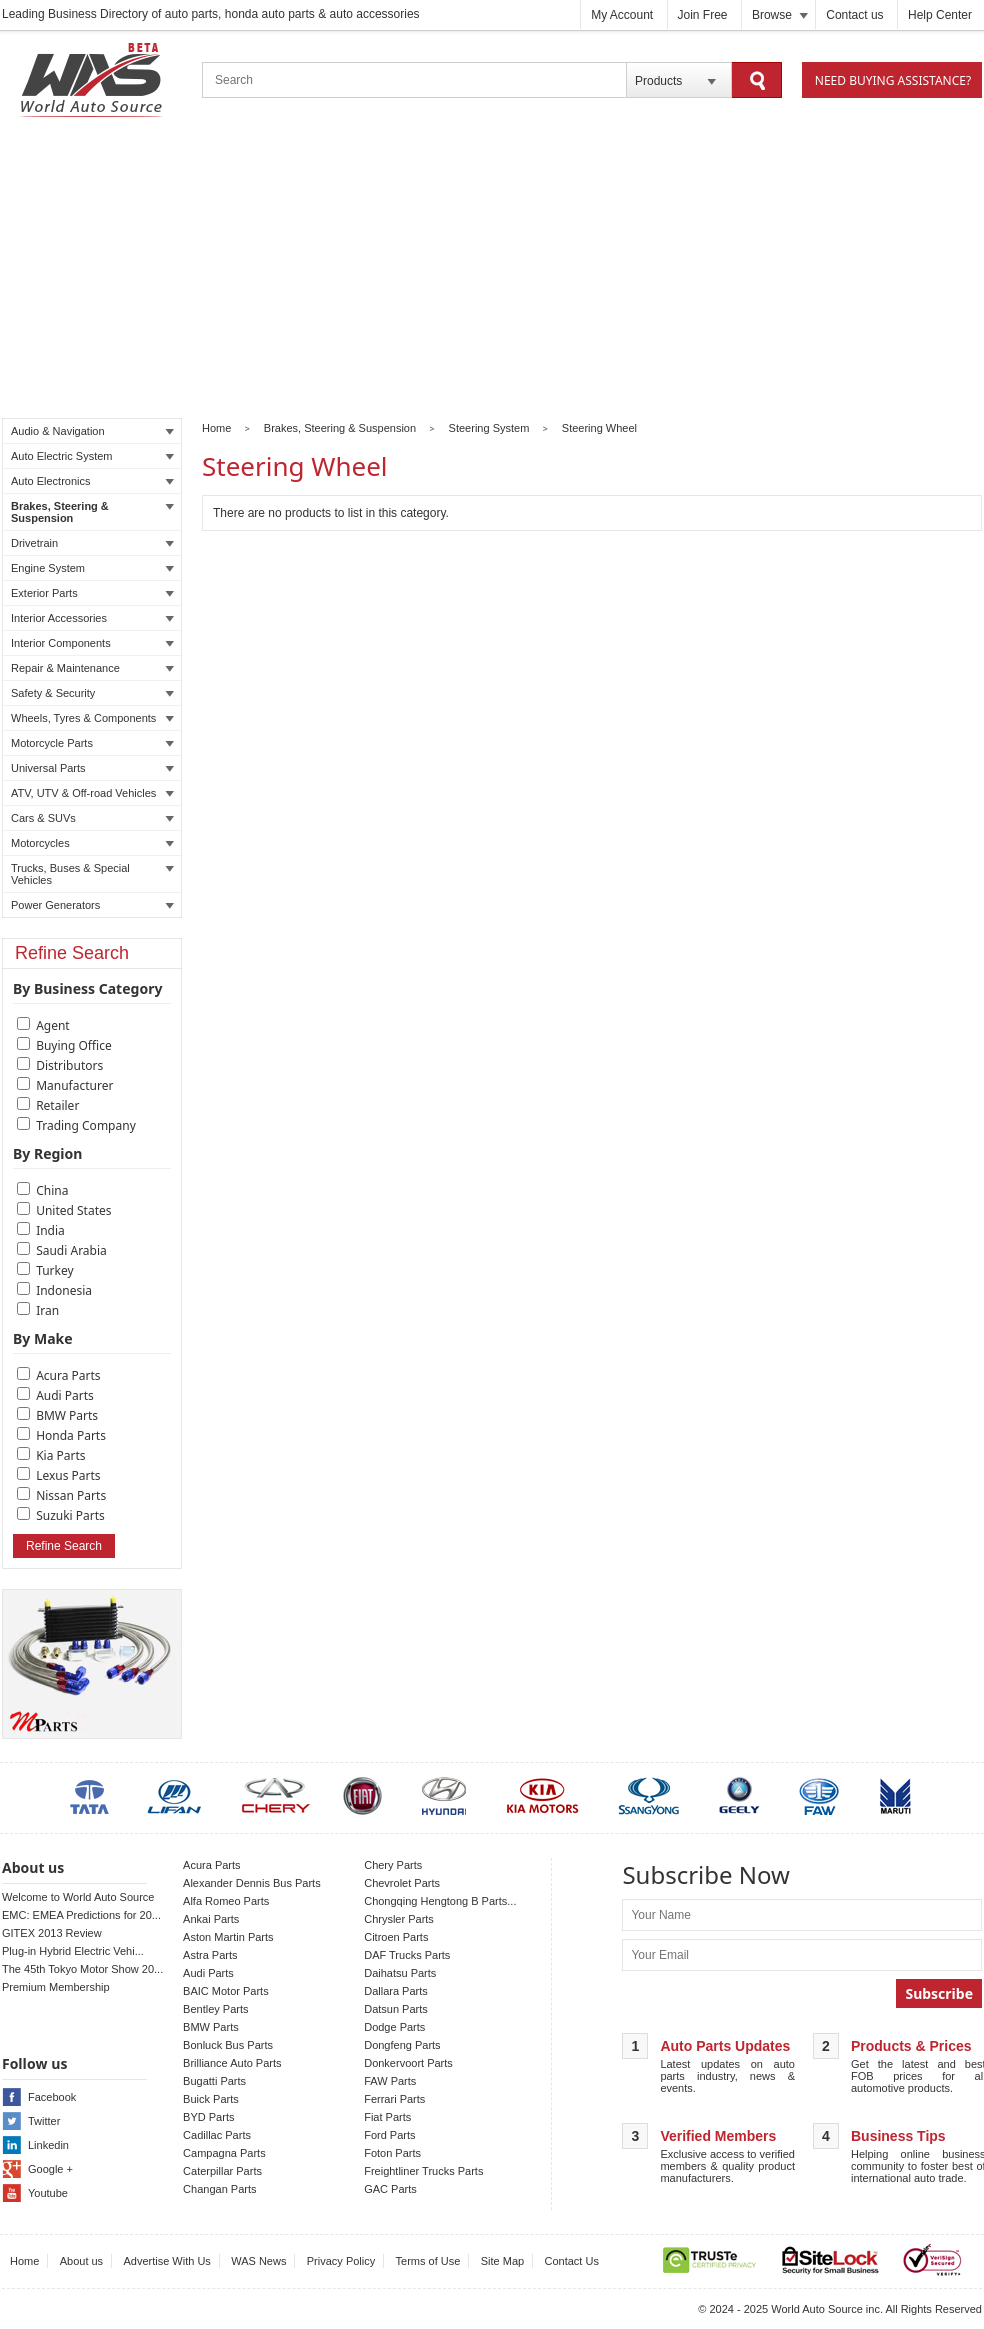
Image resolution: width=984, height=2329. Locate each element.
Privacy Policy (341, 2261)
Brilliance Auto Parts (232, 2063)
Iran (47, 1310)
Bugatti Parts (214, 2081)
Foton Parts (392, 2153)
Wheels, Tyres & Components (92, 718)
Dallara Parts (396, 1991)
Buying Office (74, 1045)
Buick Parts (211, 2099)
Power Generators (92, 905)
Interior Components (92, 643)
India (50, 1230)
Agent (53, 1025)
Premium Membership (56, 1987)
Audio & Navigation (92, 431)
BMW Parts (67, 1415)
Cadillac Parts (217, 2135)
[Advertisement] (492, 271)
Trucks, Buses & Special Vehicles (92, 874)
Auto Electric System (92, 456)
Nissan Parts (71, 1495)
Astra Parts (210, 1955)
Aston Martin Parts (228, 1937)
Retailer (57, 1105)
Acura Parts (68, 1375)
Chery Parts (393, 1865)
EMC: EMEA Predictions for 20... (81, 1915)
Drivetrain (92, 543)
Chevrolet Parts (402, 1883)
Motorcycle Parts (92, 743)
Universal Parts (92, 768)
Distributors (69, 1065)
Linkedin (48, 2145)
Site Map (502, 2261)
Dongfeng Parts (402, 2045)
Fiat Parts (387, 2117)
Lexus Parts (68, 1475)
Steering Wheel (599, 428)
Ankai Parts (211, 1919)
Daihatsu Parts (400, 1973)
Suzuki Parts (70, 1515)
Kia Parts (60, 1455)
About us (81, 2261)
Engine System (92, 568)
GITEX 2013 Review (52, 1933)
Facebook (52, 2097)
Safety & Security (92, 693)
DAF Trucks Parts (407, 1955)
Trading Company (86, 1125)
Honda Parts (71, 1435)
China (52, 1190)
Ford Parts (389, 2135)
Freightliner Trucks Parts (423, 2171)
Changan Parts (219, 2189)
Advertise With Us (166, 2261)
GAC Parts (390, 2189)
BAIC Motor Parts (226, 1991)
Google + (50, 2169)
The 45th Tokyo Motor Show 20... (82, 1969)
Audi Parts (65, 1395)
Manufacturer (74, 1085)
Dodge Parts (394, 2027)
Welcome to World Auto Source (78, 1897)
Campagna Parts (224, 2153)
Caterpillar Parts (222, 2171)
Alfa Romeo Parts (226, 1901)
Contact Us (572, 2261)
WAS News (258, 2261)
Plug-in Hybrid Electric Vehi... (73, 1951)
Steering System (489, 428)
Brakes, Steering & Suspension (92, 512)
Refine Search (64, 1546)
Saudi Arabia (71, 1250)
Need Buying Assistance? (893, 80)
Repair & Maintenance (92, 668)
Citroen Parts (396, 1937)
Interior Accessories (92, 618)
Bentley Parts (215, 2009)
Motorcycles (92, 843)
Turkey (55, 1270)
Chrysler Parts (399, 1919)
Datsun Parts (396, 2009)
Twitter (44, 2121)
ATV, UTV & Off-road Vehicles (92, 793)
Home (216, 428)
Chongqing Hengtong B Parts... (440, 1901)
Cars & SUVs (92, 818)
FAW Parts (390, 2081)
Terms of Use (428, 2261)
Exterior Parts (92, 593)
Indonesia (64, 1290)
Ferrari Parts (394, 2099)
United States (73, 1210)
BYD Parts (208, 2117)
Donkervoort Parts (408, 2063)
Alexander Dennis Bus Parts (252, 1883)
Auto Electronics (92, 481)
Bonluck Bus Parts (228, 2045)
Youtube (48, 2193)
